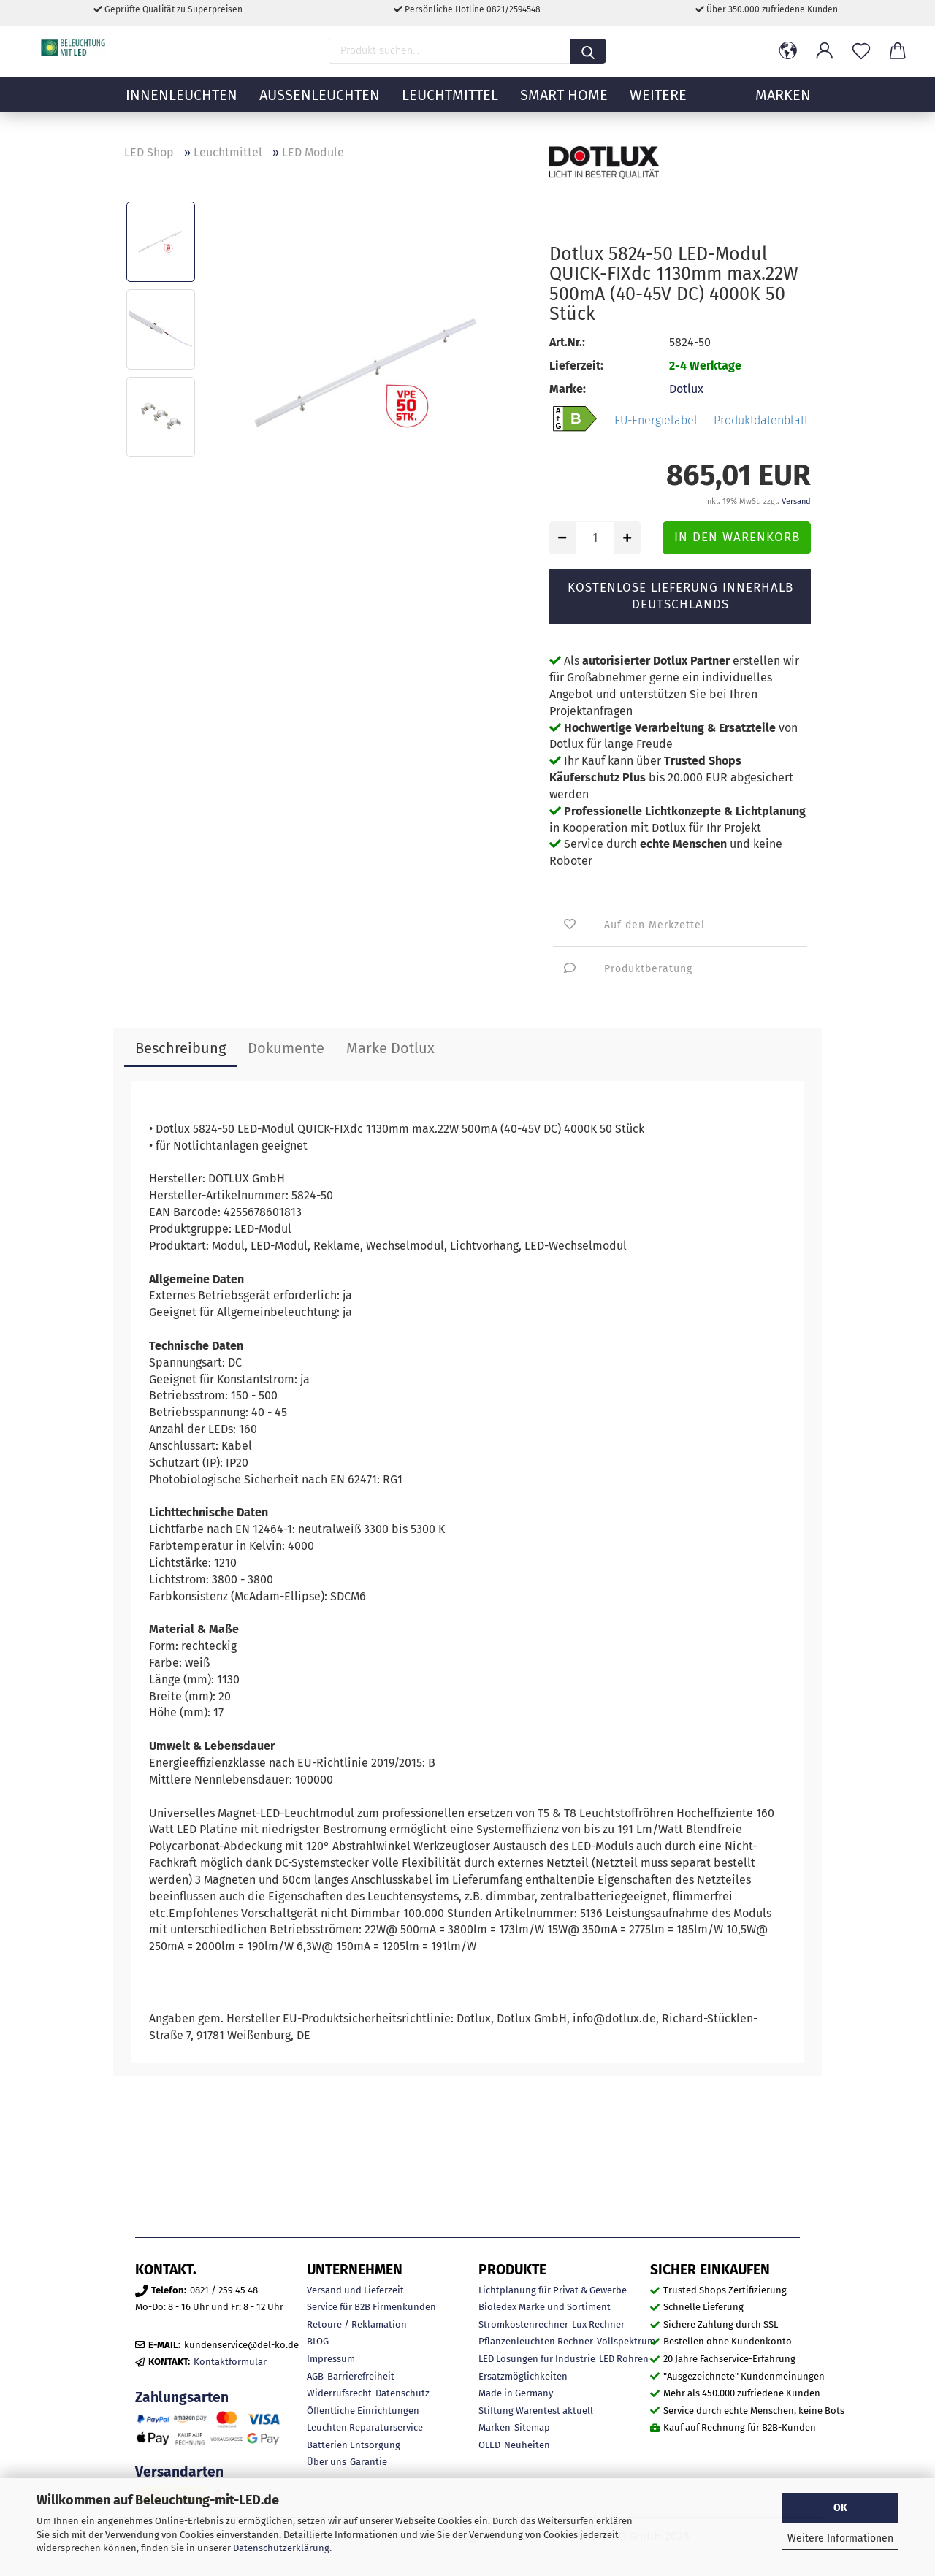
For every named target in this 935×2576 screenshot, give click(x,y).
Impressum (331, 2358)
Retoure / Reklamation (357, 2324)
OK (840, 2508)
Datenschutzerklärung (281, 2547)
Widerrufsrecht (339, 2393)
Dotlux (686, 389)
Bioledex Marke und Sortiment (544, 2306)
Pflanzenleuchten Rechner (535, 2341)
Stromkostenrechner (523, 2324)
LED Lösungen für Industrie (536, 2358)
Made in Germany (515, 2393)
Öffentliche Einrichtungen (363, 2410)
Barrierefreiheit (360, 2376)
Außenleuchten (319, 106)
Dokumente (286, 1048)
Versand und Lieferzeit (355, 2290)
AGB (315, 2376)
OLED (489, 2444)
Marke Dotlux (390, 1048)
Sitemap (532, 2427)
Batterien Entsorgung (353, 2444)
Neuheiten (527, 2444)
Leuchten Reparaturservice (365, 2427)
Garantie (368, 2461)
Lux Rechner (598, 2324)
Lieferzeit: (576, 365)
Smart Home (564, 106)
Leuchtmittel (450, 106)
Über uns (326, 2461)
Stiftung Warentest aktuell (535, 2410)
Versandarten (179, 2472)
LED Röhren (624, 2358)
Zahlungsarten (182, 2397)
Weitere (658, 106)
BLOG (318, 2341)
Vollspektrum (626, 2341)
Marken (494, 2427)
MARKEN (783, 106)
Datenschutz (402, 2393)
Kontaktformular (230, 2361)
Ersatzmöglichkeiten (523, 2376)
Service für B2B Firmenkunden (371, 2306)
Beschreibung (180, 1048)
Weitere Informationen (840, 2538)
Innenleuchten (181, 106)
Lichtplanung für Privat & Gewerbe (552, 2290)
